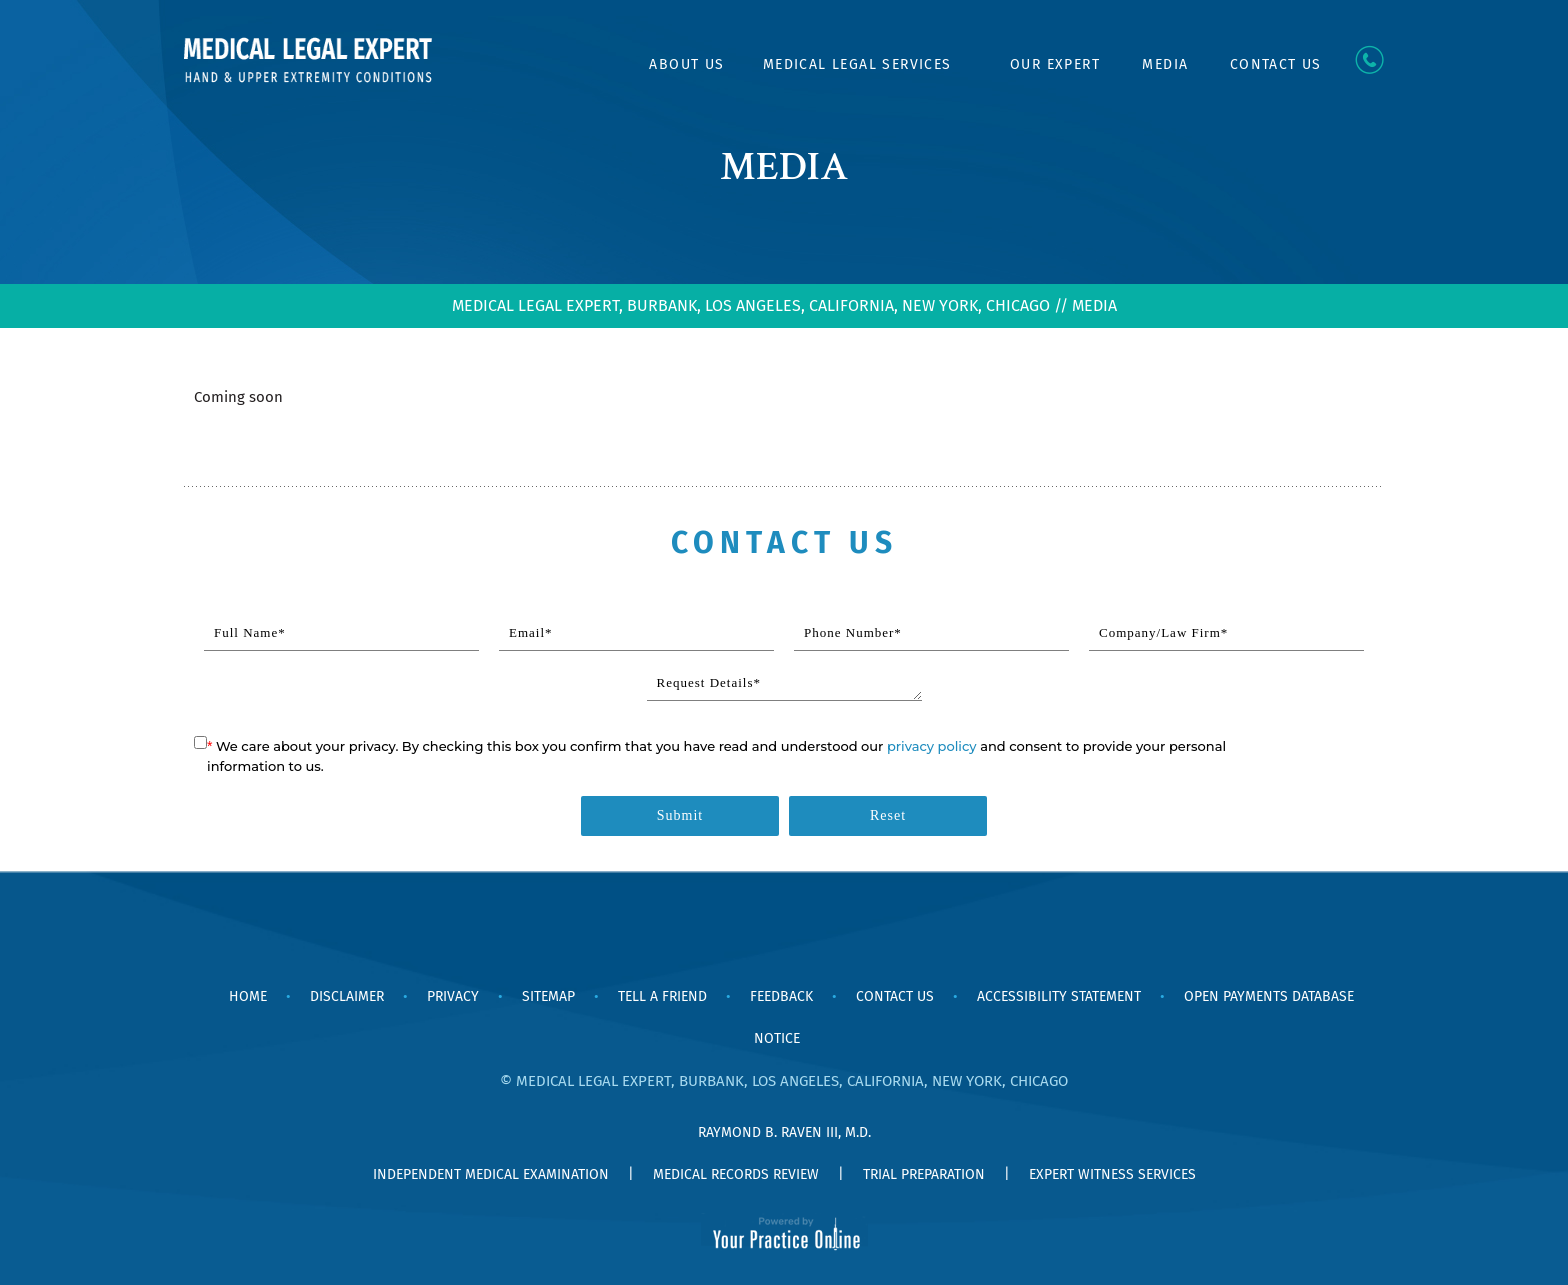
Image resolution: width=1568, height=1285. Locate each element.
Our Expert (1055, 64)
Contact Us (1276, 64)
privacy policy (932, 746)
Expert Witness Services (1112, 1174)
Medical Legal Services (857, 64)
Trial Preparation (924, 1174)
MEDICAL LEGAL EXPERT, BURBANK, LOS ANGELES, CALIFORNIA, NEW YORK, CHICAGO (751, 305)
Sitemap (548, 996)
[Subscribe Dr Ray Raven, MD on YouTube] (809, 936)
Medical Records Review (736, 1174)
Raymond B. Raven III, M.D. (784, 1132)
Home (611, 65)
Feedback (781, 996)
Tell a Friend (662, 996)
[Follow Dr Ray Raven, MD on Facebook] (758, 936)
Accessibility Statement (1059, 996)
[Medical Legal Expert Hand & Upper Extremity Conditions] (309, 58)
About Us (686, 64)
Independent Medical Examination (491, 1174)
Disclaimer (347, 996)
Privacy (453, 996)
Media (1165, 64)
